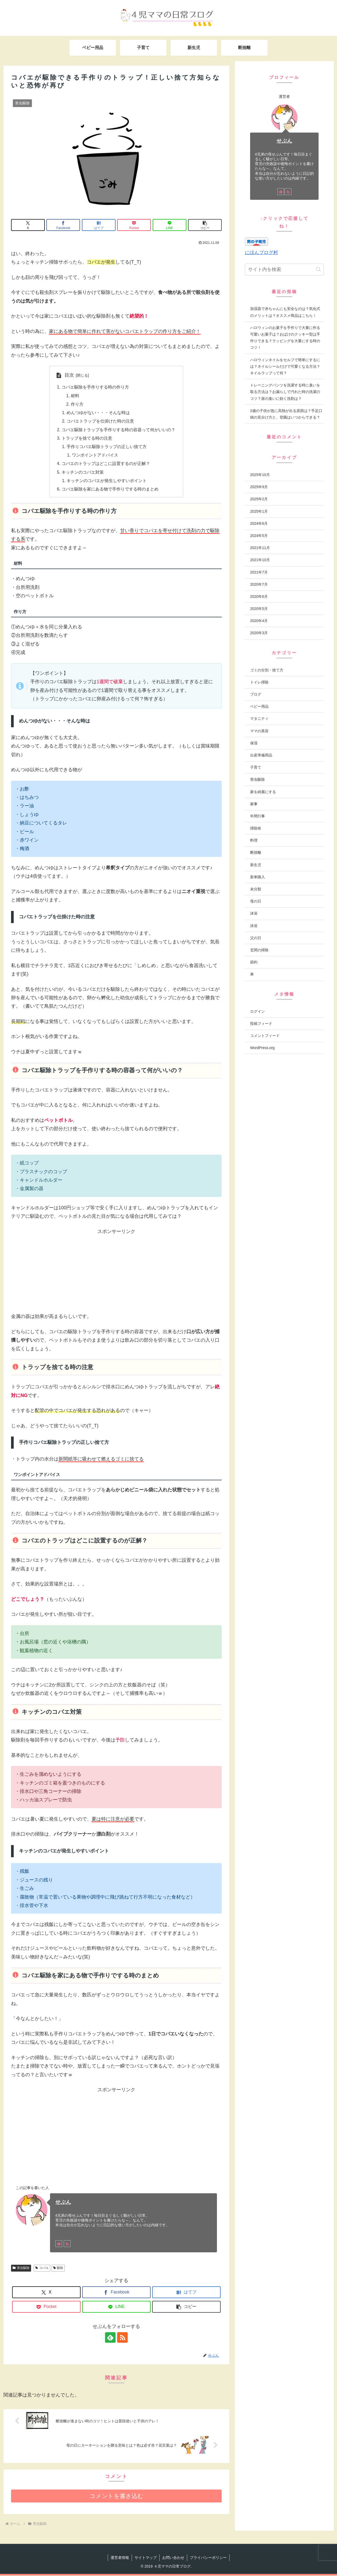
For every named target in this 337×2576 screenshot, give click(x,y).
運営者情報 (120, 2558)
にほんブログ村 (261, 252)
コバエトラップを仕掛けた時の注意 (100, 421)
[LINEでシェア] (169, 225)
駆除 (58, 2268)
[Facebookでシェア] (63, 225)
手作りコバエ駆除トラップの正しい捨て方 (107, 446)
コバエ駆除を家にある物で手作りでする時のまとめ (110, 489)
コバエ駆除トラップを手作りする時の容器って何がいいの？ (118, 429)
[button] (205, 225)
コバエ (42, 2268)
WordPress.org (262, 1048)
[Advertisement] (116, 1273)
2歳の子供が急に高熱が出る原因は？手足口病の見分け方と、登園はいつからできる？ (286, 414)
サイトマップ (146, 2558)
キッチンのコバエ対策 (83, 472)
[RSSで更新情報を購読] (67, 2244)
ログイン (257, 1011)
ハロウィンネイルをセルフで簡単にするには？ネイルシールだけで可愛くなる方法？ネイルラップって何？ (285, 366)
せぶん (63, 2202)
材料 (75, 395)
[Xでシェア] (28, 225)
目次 (69, 375)
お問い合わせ (173, 2558)
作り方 (77, 404)
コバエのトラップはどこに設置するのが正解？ (106, 464)
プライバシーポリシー (208, 2558)
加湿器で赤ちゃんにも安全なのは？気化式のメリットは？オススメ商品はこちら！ (285, 312)
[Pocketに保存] (134, 225)
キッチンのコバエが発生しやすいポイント (107, 481)
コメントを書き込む (116, 2496)
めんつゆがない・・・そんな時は (98, 412)
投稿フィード (261, 1023)
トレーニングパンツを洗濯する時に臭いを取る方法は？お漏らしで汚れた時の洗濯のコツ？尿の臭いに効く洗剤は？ (285, 391)
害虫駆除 (21, 2268)
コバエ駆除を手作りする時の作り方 (95, 387)
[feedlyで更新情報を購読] (58, 2244)
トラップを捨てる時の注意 (87, 438)
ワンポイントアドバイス (95, 455)
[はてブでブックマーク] (99, 225)
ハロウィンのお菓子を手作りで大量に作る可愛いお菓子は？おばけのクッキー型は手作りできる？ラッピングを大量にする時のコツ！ (285, 338)
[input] (284, 269)
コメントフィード (265, 1036)
